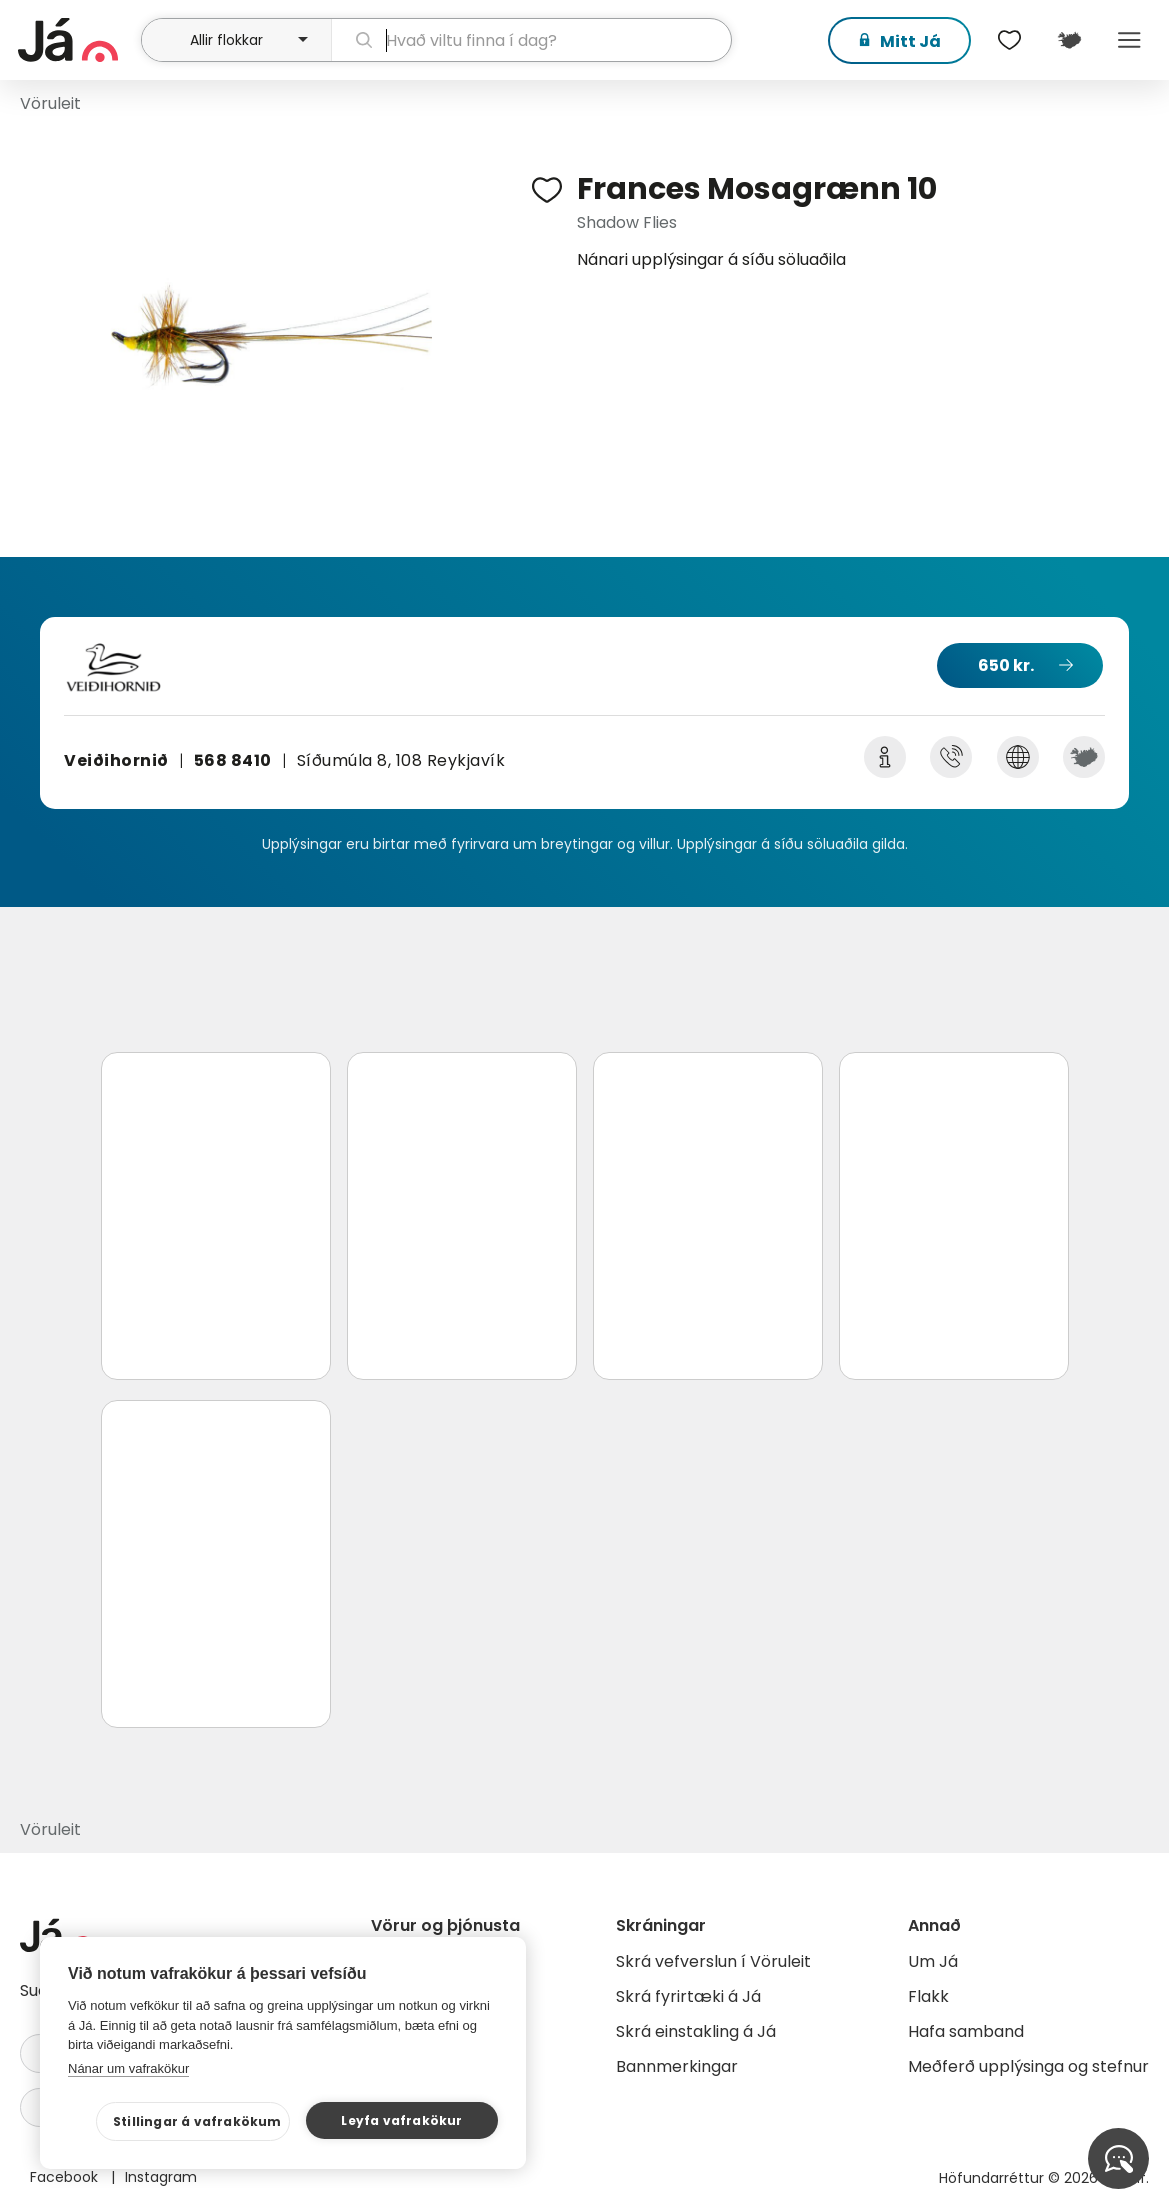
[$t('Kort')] (1069, 40)
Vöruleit (50, 103)
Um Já (933, 1961)
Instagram (161, 2177)
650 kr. (1006, 665)
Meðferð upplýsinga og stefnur (1028, 2066)
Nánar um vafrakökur (128, 2068)
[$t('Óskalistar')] (1009, 40)
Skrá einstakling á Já (696, 2031)
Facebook (66, 2177)
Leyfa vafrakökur (401, 2120)
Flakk (928, 1996)
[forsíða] (77, 40)
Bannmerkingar (677, 2066)
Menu (1129, 40)
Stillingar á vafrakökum (197, 2121)
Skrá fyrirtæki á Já (688, 1996)
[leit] (531, 40)
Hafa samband (966, 2031)
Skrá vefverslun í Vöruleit (713, 1961)
